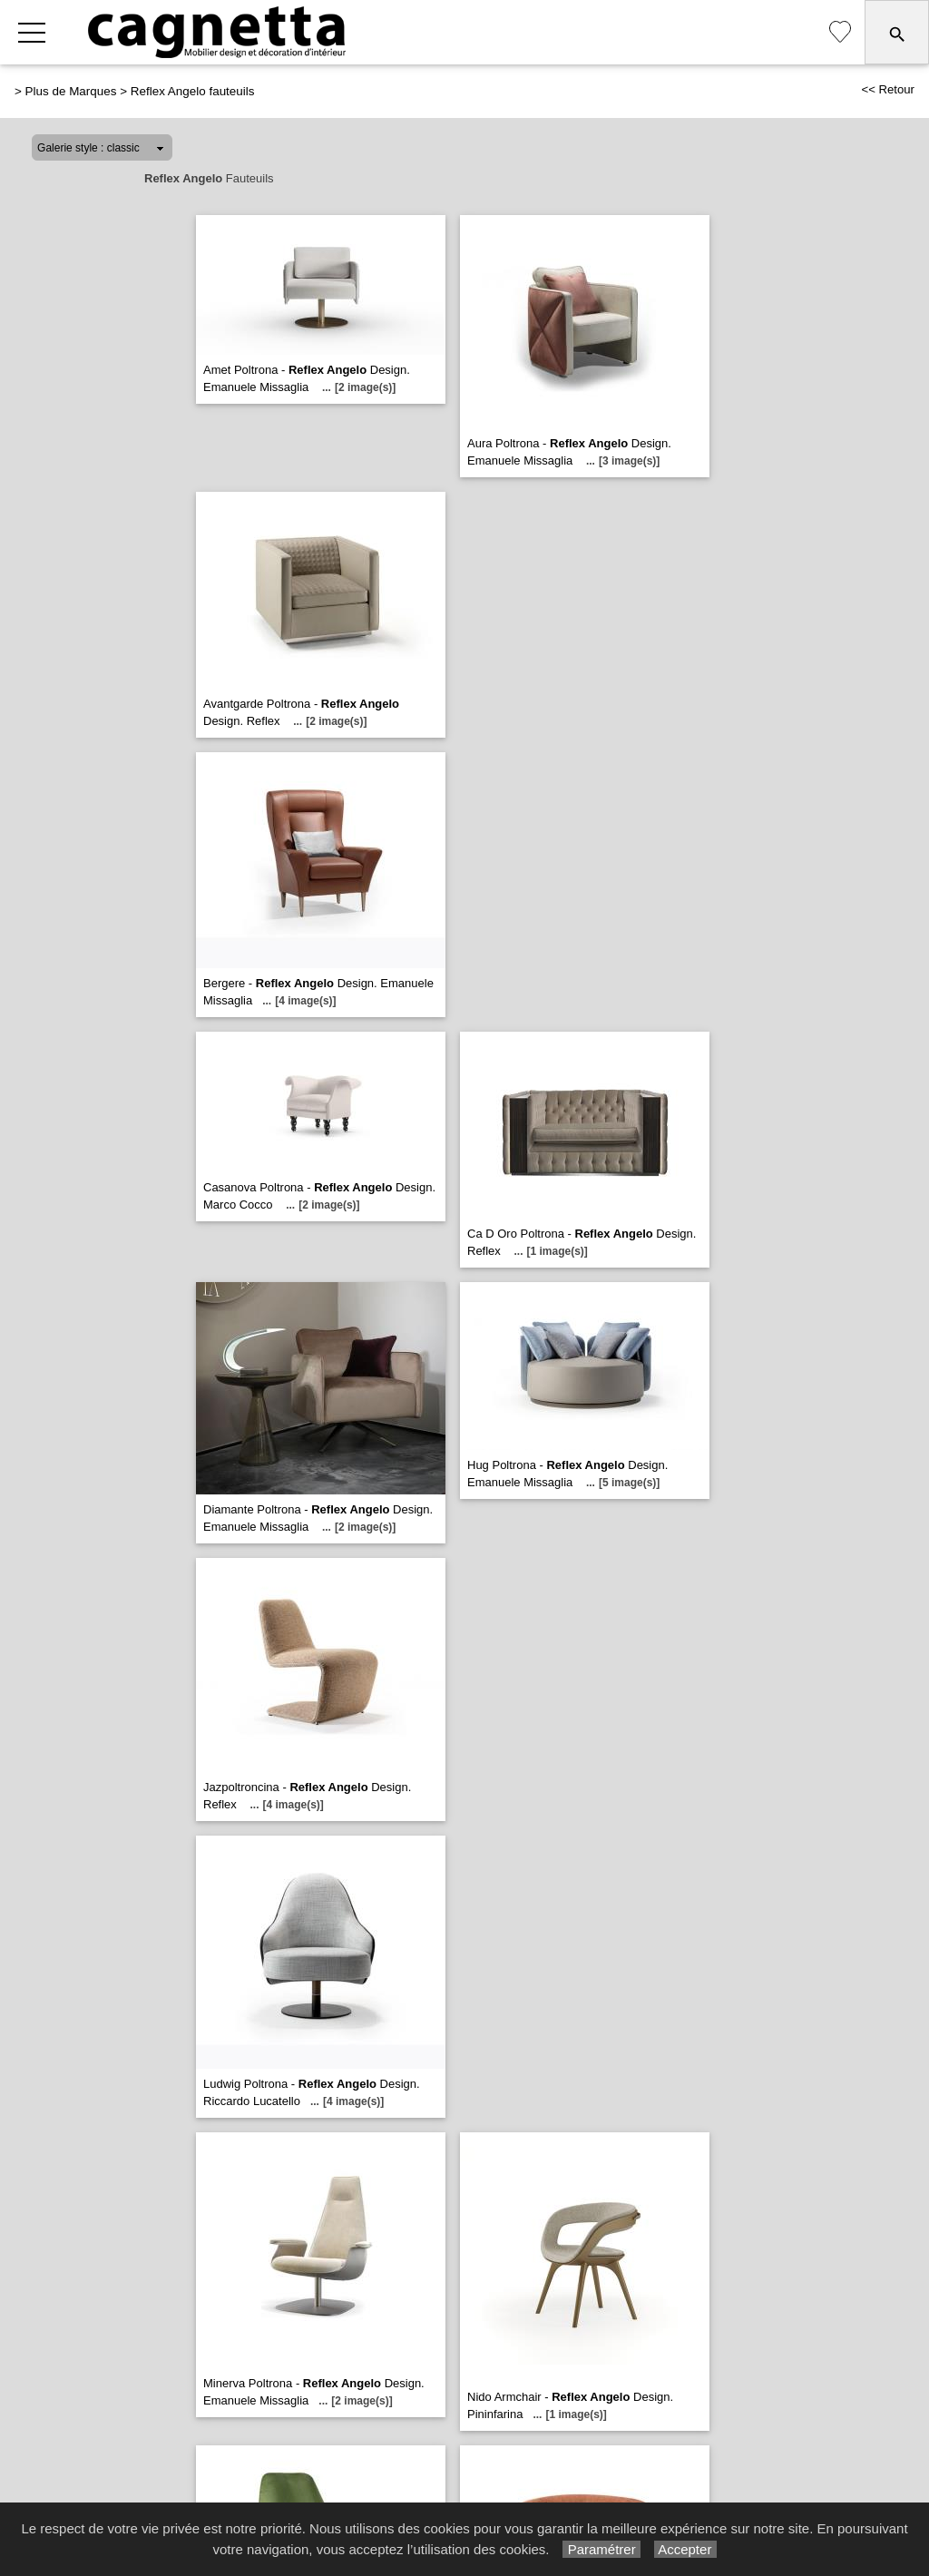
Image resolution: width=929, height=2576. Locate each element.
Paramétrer (601, 2549)
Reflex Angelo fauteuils (193, 91)
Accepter (685, 2549)
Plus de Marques (71, 91)
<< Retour (887, 89)
